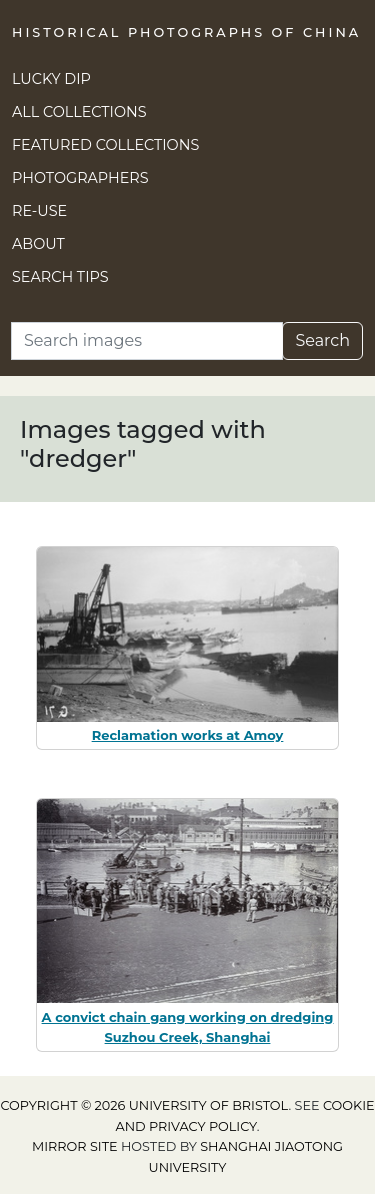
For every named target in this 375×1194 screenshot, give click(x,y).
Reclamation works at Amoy (188, 735)
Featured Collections (105, 145)
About (38, 244)
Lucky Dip (51, 79)
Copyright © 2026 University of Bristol (144, 1105)
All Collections (79, 112)
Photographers (80, 178)
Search (322, 340)
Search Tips (60, 277)
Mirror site (75, 1146)
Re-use (39, 211)
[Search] (147, 341)
